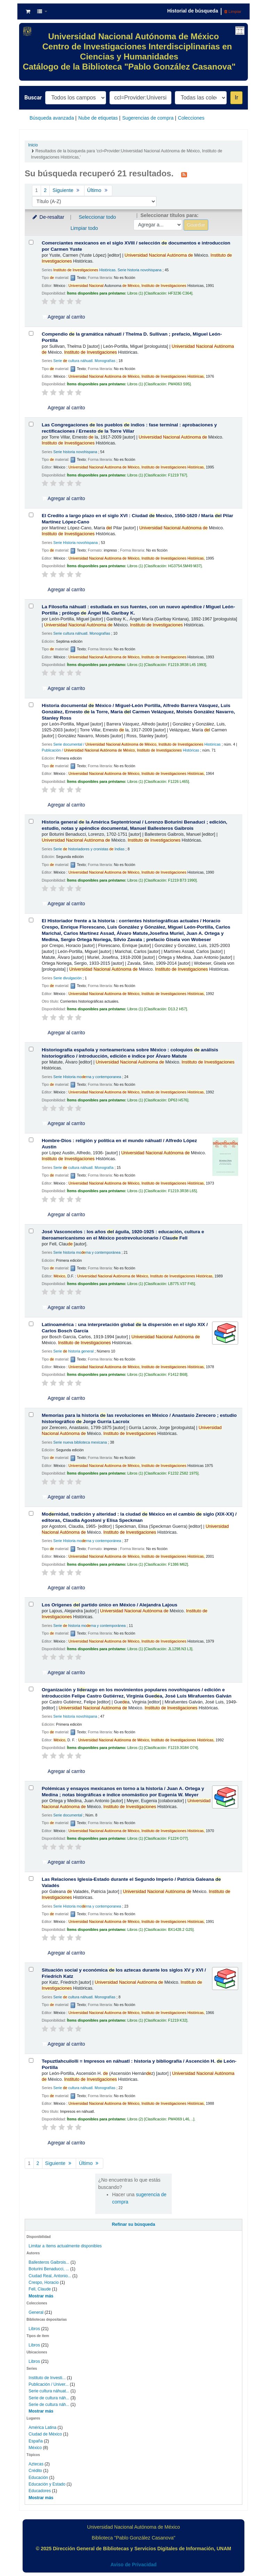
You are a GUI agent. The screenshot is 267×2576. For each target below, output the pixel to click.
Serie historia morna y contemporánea (86, 1252)
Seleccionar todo (97, 217)
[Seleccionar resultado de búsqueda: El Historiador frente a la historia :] (31, 920)
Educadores (40, 2490)
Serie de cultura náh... (49, 2398)
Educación (38, 2477)
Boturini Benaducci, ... (49, 2268)
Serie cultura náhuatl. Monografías (84, 361)
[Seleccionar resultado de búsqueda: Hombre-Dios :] (31, 1140)
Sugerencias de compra (147, 118)
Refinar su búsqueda (133, 2224)
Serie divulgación (67, 978)
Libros (34, 2328)
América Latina (42, 2427)
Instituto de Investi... (47, 2377)
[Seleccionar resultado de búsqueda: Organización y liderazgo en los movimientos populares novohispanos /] (31, 1689)
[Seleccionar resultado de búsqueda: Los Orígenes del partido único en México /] (31, 1604)
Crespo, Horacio (43, 2282)
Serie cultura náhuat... (49, 2391)
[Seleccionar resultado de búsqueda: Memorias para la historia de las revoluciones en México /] (31, 1414)
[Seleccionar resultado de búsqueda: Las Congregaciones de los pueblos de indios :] (31, 424)
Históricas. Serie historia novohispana (107, 270)
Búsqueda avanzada (52, 118)
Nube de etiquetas (98, 118)
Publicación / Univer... (48, 2384)
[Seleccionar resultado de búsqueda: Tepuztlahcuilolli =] (31, 2060)
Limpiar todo (84, 228)
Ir (236, 98)
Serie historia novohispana (75, 452)
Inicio (33, 145)
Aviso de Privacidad (134, 2564)
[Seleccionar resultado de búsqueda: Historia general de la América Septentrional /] (31, 821)
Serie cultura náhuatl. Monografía (83, 1167)
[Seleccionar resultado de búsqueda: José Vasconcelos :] (31, 1231)
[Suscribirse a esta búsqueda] (184, 174)
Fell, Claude (40, 2289)
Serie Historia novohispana (75, 542)
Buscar (33, 97)
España (36, 2441)
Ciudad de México (45, 2434)
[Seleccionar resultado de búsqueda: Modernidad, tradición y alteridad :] (31, 1513)
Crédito (35, 2470)
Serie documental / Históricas (136, 744)
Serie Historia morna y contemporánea (87, 1541)
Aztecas (36, 2464)
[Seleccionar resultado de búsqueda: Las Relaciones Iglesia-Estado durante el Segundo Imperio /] (31, 1878)
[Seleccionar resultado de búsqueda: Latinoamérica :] (31, 1324)
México (35, 2447)
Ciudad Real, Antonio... (50, 2275)
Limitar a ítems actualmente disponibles (65, 2246)
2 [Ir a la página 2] (45, 190)
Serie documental (67, 1815)
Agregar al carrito (63, 317)
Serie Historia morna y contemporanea (87, 1077)
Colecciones (191, 118)
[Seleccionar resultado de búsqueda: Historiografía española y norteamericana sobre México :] (31, 1049)
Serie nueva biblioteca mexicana (80, 1442)
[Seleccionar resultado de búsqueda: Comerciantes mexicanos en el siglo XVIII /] (31, 242)
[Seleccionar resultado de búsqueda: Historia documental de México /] (31, 705)
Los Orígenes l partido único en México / (109, 1604)
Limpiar (232, 11)
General (36, 2312)
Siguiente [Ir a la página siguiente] (66, 190)
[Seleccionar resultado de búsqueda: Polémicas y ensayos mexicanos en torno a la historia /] (31, 1787)
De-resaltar (48, 217)
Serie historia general (73, 1351)
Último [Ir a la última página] (98, 190)
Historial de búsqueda (192, 11)
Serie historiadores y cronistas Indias (88, 849)
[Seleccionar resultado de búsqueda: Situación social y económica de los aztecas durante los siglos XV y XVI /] (31, 1969)
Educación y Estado (47, 2484)
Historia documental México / (138, 712)
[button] (28, 11)
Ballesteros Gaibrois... (49, 2262)
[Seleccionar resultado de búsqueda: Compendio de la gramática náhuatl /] (31, 333)
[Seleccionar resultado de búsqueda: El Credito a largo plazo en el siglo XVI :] (31, 515)
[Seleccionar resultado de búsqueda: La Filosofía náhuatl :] (31, 606)
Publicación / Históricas (120, 750)
